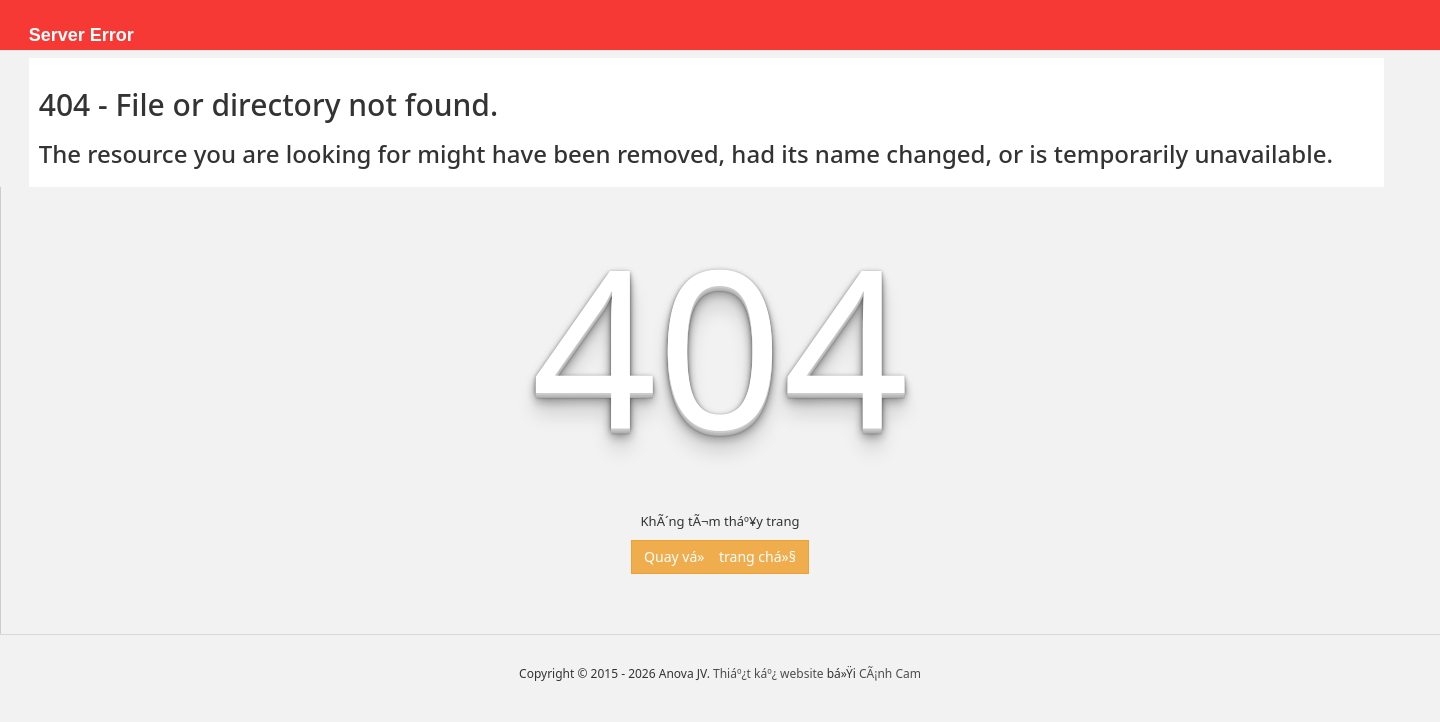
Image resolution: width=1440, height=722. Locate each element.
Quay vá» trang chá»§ (720, 556)
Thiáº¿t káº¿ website (768, 673)
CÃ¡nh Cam (890, 673)
